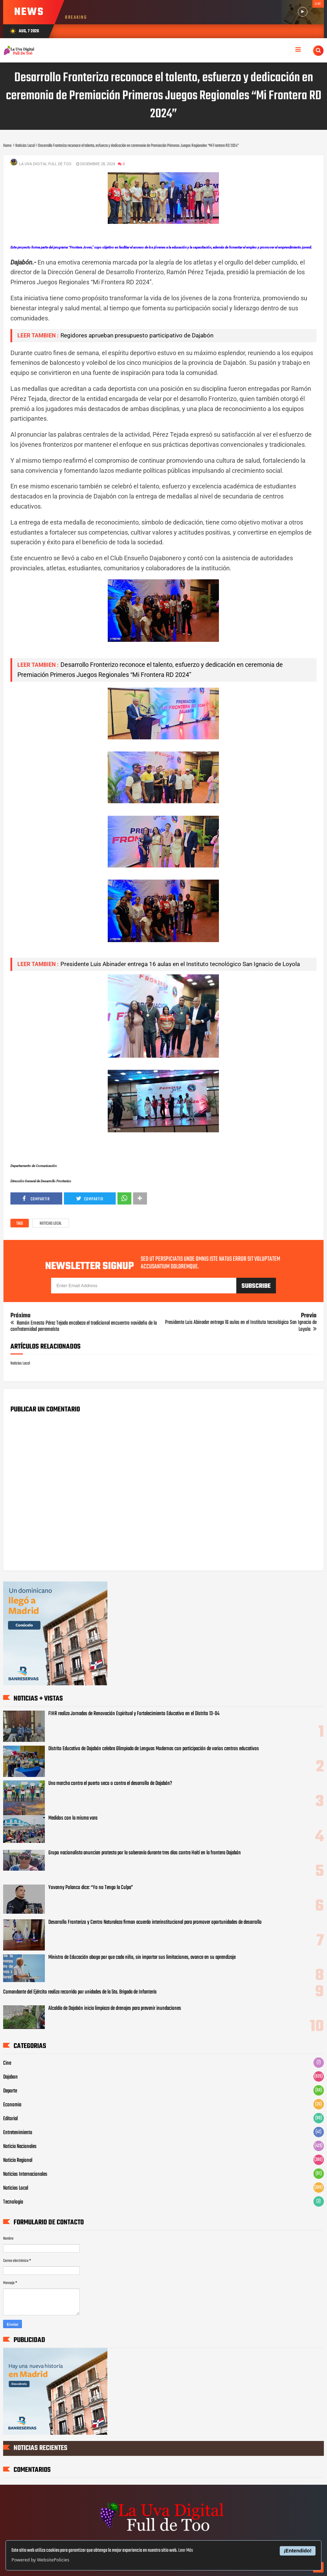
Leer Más (185, 2550)
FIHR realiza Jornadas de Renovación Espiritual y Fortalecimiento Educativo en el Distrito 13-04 (134, 1713)
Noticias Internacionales (25, 2174)
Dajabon (10, 2077)
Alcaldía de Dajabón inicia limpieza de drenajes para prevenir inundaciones (114, 2008)
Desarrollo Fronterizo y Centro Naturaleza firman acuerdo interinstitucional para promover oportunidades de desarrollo (155, 1922)
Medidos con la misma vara (72, 1818)
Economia (12, 2104)
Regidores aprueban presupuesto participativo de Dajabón (136, 335)
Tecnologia (13, 2202)
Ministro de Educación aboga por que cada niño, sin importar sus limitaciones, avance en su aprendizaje (142, 1957)
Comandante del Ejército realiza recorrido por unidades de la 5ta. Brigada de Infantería (79, 1992)
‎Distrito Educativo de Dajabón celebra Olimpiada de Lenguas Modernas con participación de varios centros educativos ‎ (154, 1748)
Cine (7, 2063)
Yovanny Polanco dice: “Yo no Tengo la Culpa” (90, 1887)
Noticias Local (51, 1223)
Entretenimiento (17, 2132)
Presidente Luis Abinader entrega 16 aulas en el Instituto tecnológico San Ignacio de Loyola (180, 963)
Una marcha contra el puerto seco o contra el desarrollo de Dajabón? (110, 1783)
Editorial (10, 2118)
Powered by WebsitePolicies (40, 2560)
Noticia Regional (17, 2160)
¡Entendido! (298, 2550)
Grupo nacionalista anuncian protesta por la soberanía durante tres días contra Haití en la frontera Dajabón (144, 1852)
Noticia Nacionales (19, 2146)
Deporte (10, 2091)
